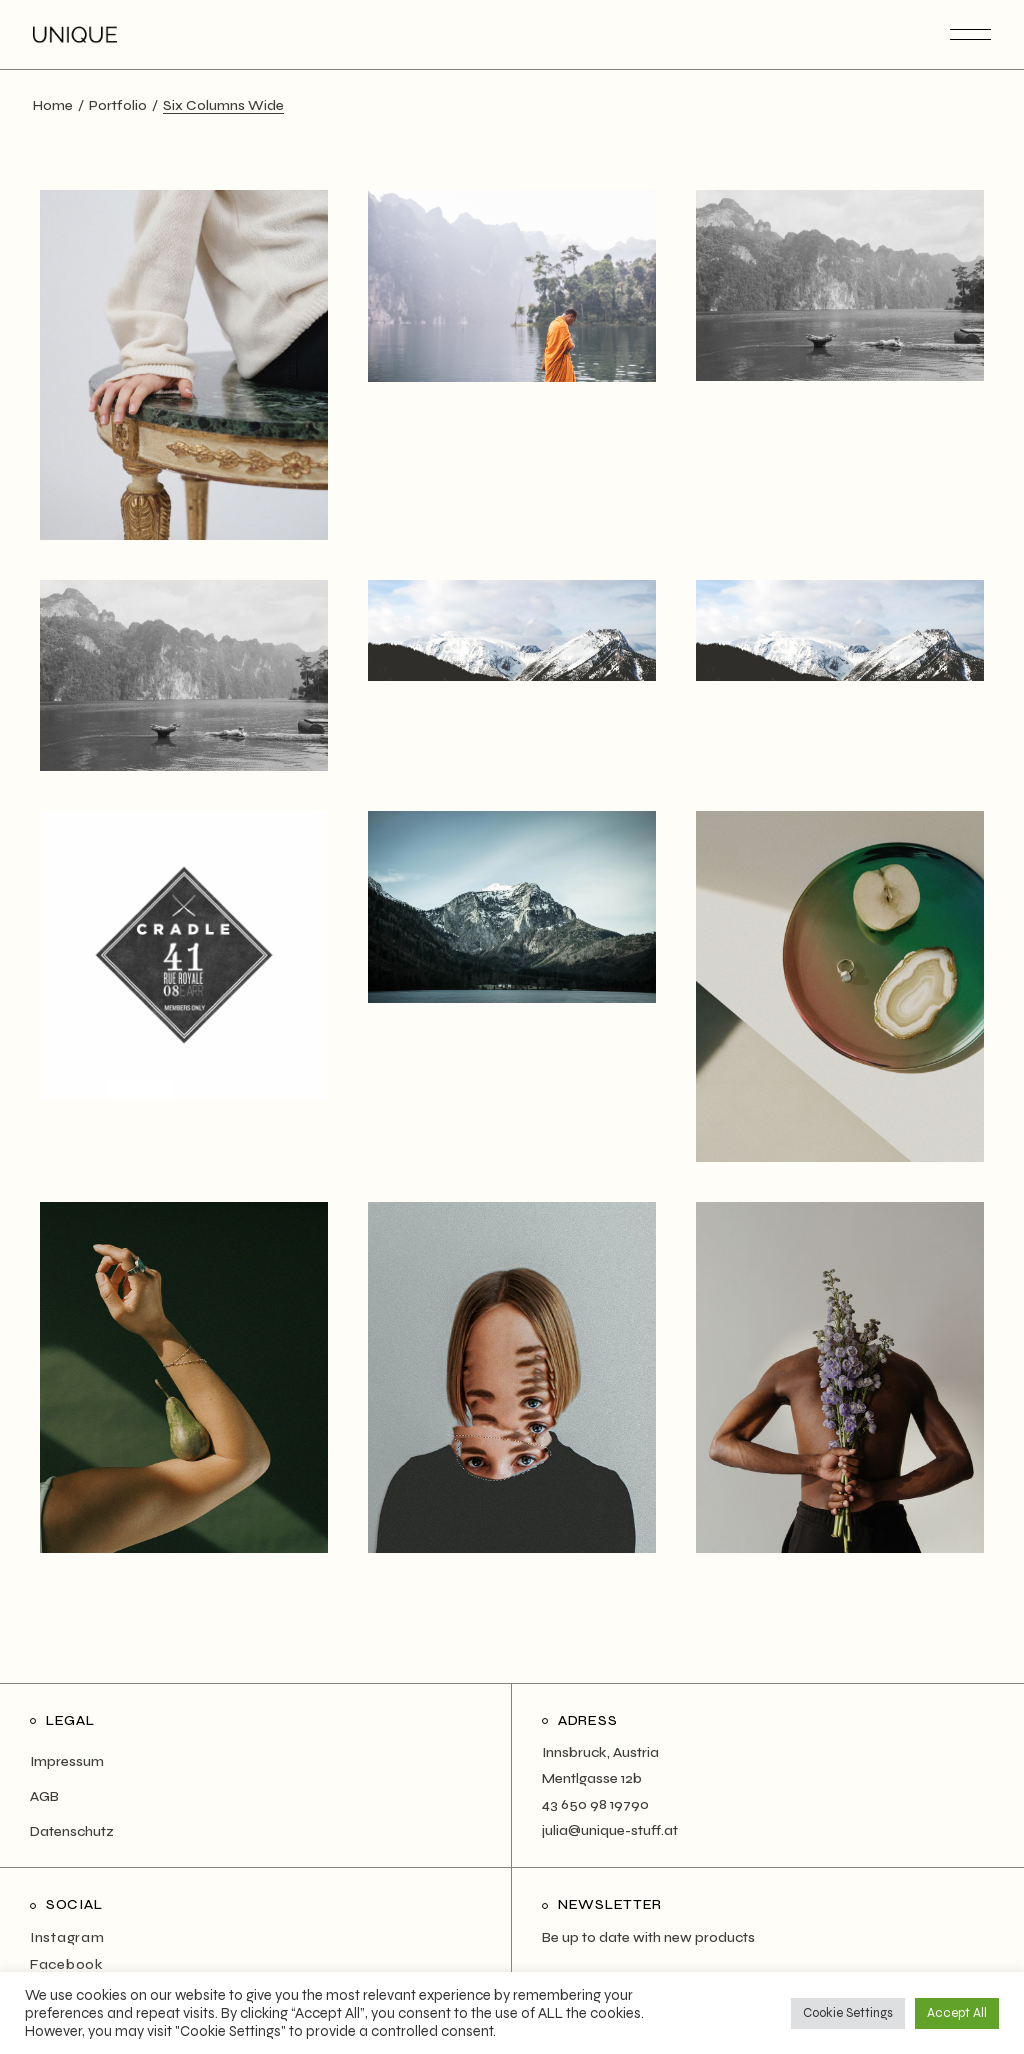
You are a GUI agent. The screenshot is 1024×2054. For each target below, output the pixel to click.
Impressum (67, 1761)
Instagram (67, 1937)
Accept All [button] (957, 2013)
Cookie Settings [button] (848, 2013)
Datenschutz (72, 1831)
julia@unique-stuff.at (610, 1830)
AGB (44, 1796)
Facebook (67, 1964)
